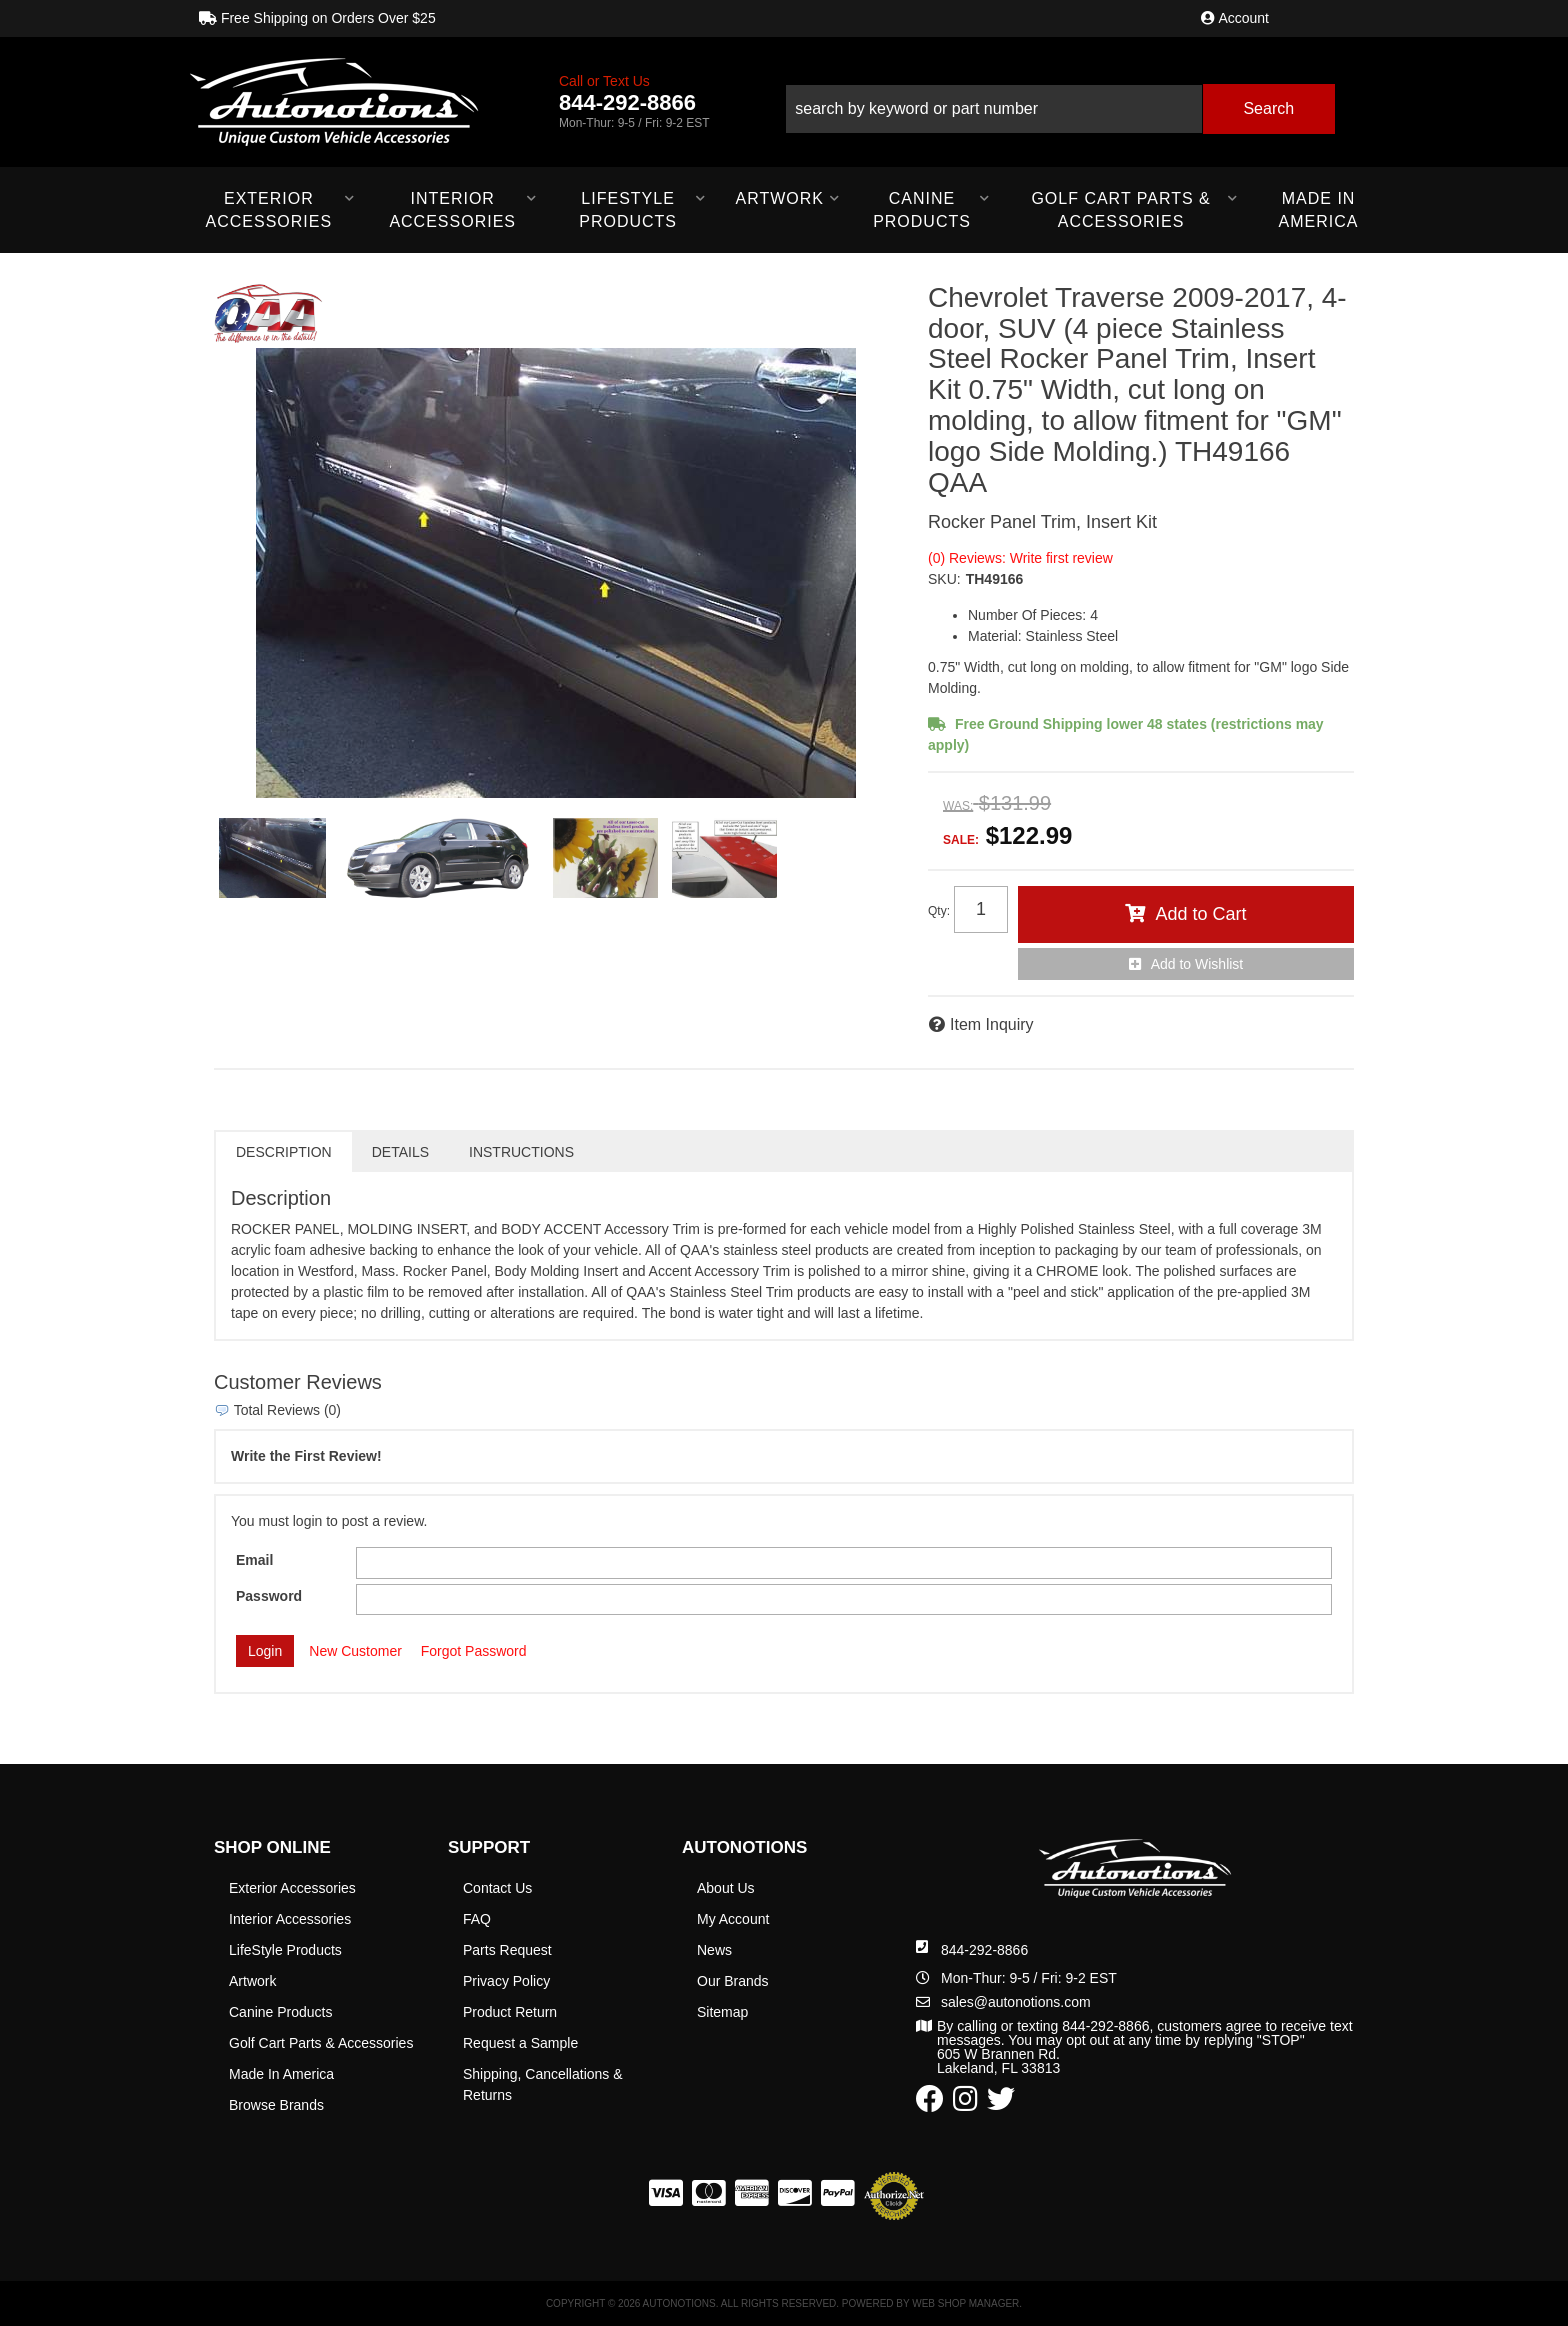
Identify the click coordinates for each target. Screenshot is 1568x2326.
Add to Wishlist (1197, 964)
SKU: (944, 579)
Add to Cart (1200, 914)
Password (269, 1596)
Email (254, 1560)
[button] (1060, 101)
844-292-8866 (984, 1950)
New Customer (355, 1651)
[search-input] (994, 109)
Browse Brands (276, 2105)
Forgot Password (474, 1651)
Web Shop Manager (965, 2303)
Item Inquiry (992, 1024)
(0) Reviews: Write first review (1020, 558)
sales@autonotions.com (1016, 2002)
